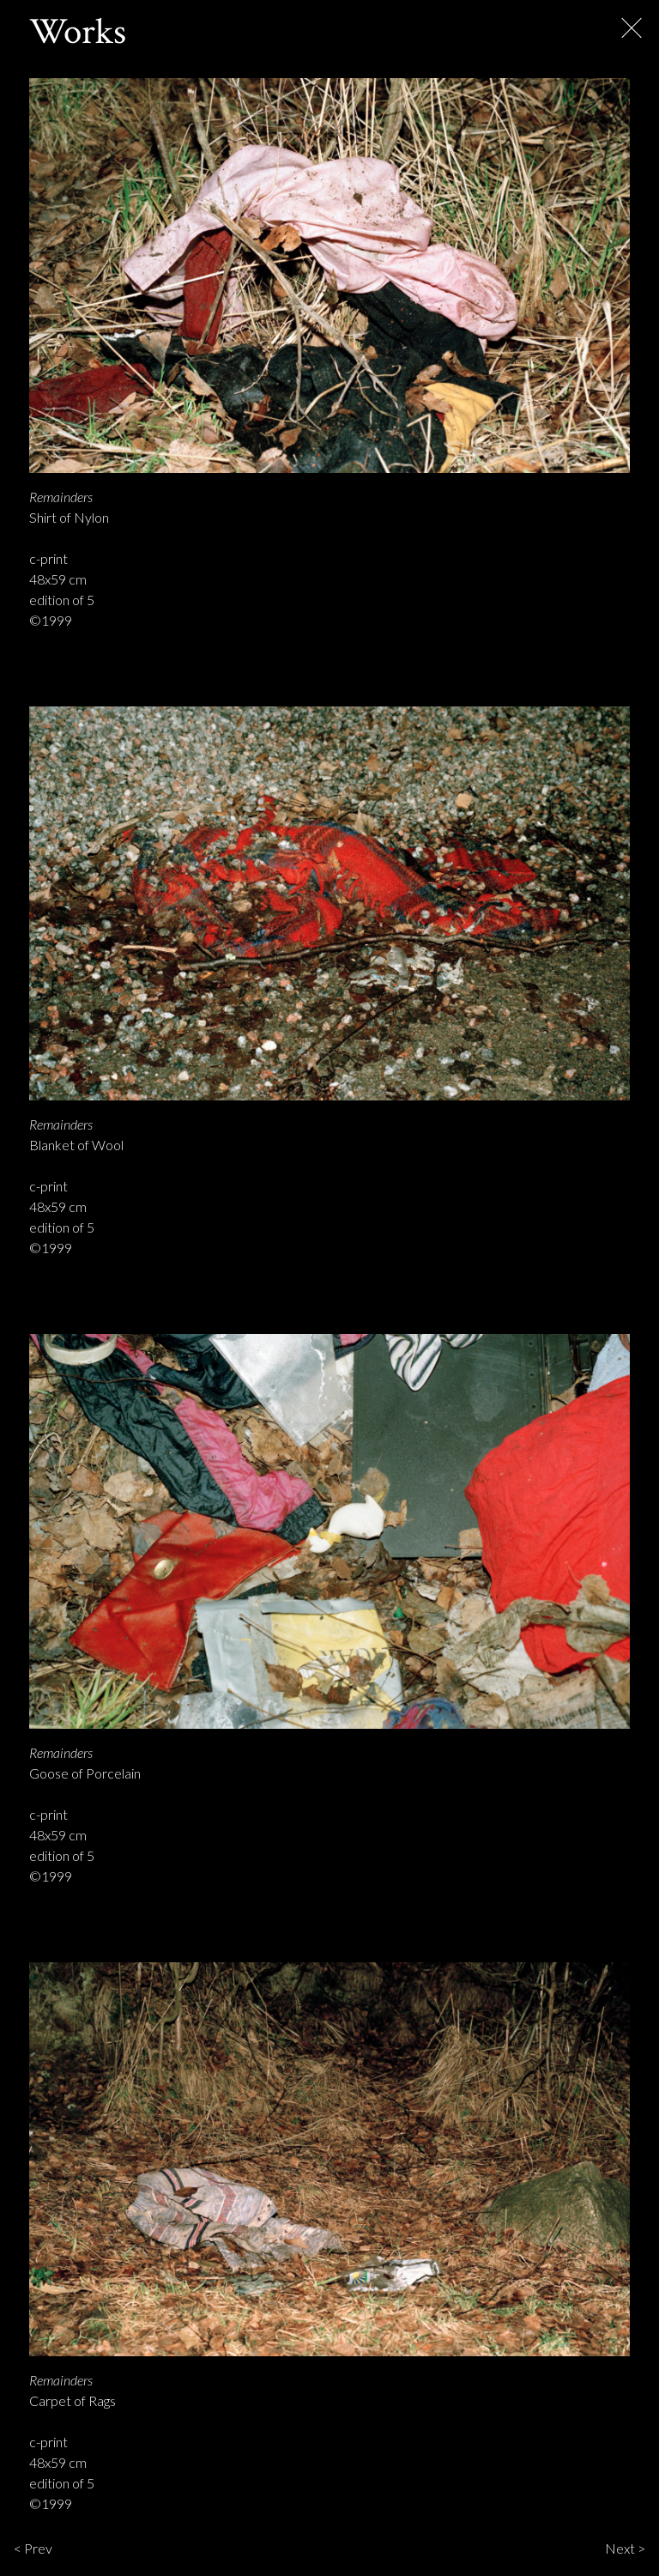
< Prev (33, 2548)
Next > (625, 2548)
